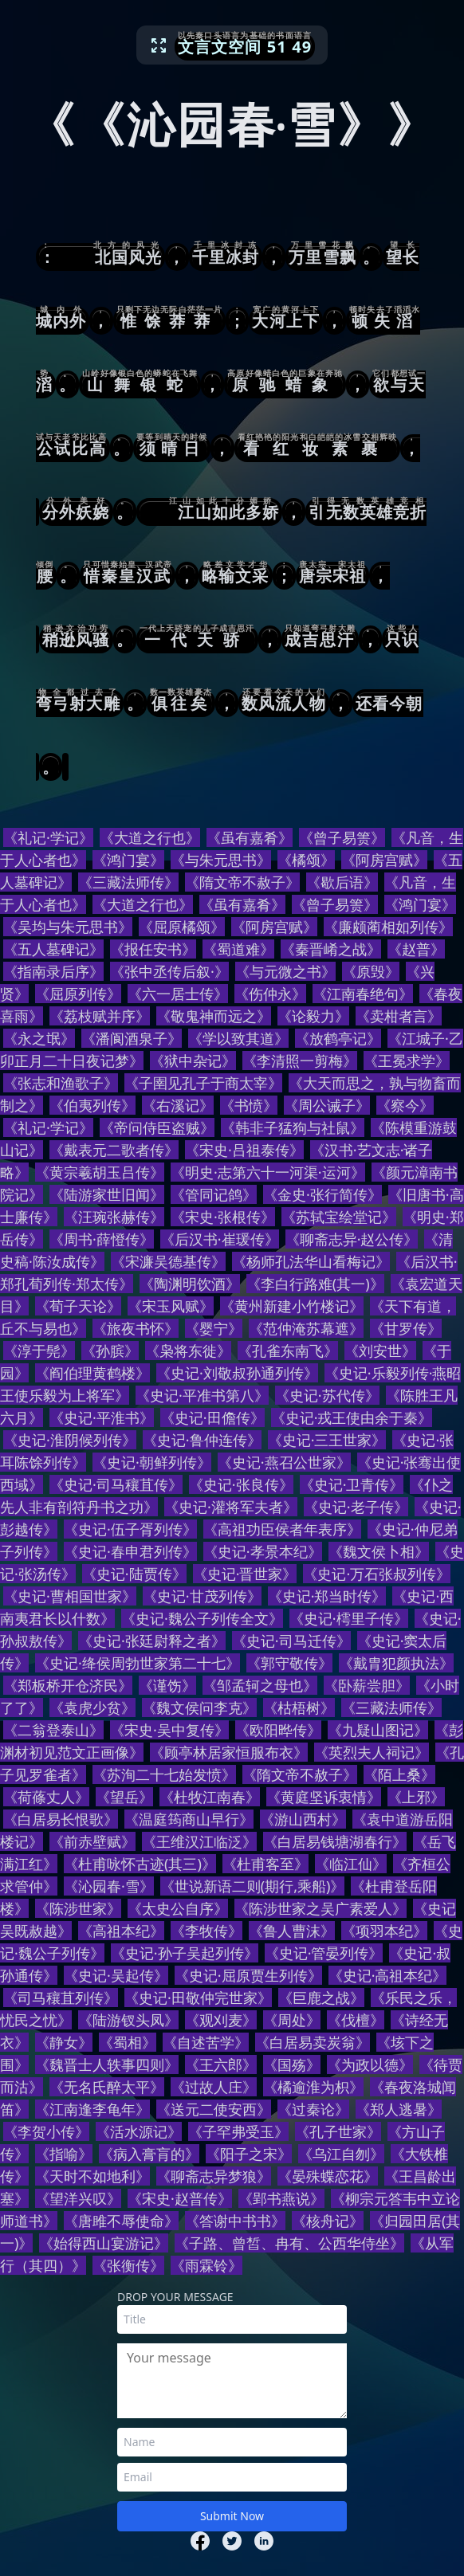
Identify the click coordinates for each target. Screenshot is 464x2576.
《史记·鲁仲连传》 (202, 1439)
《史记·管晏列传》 (324, 1952)
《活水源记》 (139, 2131)
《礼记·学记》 (48, 837)
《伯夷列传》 (92, 1105)
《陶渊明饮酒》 (190, 1283)
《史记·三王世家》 (327, 1439)
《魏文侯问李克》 (199, 1707)
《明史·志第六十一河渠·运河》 (268, 1172)
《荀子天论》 (78, 1305)
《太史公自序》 (178, 1908)
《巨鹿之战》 (321, 1997)
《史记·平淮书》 (101, 1417)
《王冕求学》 (407, 1060)
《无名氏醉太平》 (106, 2086)
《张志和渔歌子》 (60, 1082)
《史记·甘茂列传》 (202, 1596)
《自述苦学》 (206, 2042)
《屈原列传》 (78, 993)
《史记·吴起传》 (116, 1975)
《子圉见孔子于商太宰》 (203, 1082)
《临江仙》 (351, 1863)
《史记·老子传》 (356, 1506)
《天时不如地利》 (92, 2176)
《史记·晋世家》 (245, 1573)
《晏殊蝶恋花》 (327, 2176)
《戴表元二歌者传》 (114, 1149)
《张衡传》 (128, 2265)
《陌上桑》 (399, 1774)
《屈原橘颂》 (182, 926)
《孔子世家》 (338, 2131)
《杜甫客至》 (265, 1863)
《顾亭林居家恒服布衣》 (229, 1752)
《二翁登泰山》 (53, 1729)
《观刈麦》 (221, 2019)
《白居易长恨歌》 (60, 1819)
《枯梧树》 (299, 1707)
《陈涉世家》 (78, 1908)
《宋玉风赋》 (171, 1305)
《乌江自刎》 (341, 2153)
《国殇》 (291, 2064)
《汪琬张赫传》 (114, 1216)
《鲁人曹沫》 (292, 1930)
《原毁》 (370, 971)
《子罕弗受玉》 (238, 2131)
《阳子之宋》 (249, 2153)
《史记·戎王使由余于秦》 (352, 1417)
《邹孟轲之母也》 (260, 1685)
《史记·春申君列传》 (130, 1551)
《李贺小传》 (46, 2131)
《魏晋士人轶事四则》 (107, 2064)
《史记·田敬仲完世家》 (198, 1997)
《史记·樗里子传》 (348, 1618)
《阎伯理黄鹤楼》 (92, 1372)
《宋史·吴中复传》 (169, 1729)
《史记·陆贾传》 (134, 1573)
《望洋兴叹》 (78, 2198)
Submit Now (232, 2515)
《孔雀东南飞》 (288, 1350)
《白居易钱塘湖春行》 (335, 1841)
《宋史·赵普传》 (180, 2198)
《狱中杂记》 (193, 1060)
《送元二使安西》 (213, 2109)
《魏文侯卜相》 (378, 1551)
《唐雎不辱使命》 (121, 2220)
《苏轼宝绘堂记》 (338, 1216)
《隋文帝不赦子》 (242, 882)
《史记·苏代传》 (327, 1395)
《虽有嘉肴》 (249, 837)
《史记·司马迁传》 (291, 1640)
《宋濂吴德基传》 (168, 1261)
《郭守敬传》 (289, 1662)
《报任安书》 (153, 949)
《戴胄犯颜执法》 (396, 1662)
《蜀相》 (127, 2042)
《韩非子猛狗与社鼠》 (292, 1127)
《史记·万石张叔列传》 (376, 1573)
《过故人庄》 (214, 2086)
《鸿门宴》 (128, 859)
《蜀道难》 (238, 949)
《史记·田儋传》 (212, 1417)
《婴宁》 (213, 1328)
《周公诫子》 (327, 1105)
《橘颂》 (306, 859)
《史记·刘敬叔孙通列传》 (237, 1372)
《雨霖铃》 (206, 2265)
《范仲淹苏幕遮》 (306, 1328)
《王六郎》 (221, 2064)
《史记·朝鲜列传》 (151, 1462)
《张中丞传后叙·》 (169, 971)
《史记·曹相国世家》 (69, 1596)
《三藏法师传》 (128, 882)
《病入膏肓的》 (149, 2153)
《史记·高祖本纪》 (387, 1975)
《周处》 (291, 2019)
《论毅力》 (313, 1015)
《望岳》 (124, 1796)
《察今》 (405, 1105)
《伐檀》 (355, 2019)
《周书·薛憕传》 (101, 1239)
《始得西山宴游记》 (103, 2243)
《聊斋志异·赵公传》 (352, 1239)
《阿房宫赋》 (384, 859)
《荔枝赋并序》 (99, 1015)
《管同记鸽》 (214, 1194)
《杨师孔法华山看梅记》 (311, 1261)
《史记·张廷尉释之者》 (152, 1640)
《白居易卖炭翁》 (312, 2042)
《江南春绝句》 (363, 993)
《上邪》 (416, 1796)
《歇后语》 (342, 882)
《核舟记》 (328, 2220)
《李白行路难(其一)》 (315, 1283)
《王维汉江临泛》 (199, 1841)
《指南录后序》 (53, 971)
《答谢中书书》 (235, 2220)
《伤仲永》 (270, 993)
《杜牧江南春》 (209, 1796)
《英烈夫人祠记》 (371, 1752)
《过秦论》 (313, 2109)
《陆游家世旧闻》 (106, 1194)
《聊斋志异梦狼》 (213, 2176)
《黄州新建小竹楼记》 (292, 1305)
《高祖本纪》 (121, 1930)
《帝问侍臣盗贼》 (157, 1127)
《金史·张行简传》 (322, 1194)
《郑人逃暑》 (399, 2109)
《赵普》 (416, 949)
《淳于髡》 (39, 1350)
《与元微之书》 (285, 971)
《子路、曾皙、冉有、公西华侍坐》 (289, 2243)
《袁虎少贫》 (92, 1707)
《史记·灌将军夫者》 (230, 1506)
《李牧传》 (206, 1930)
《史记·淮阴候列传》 (69, 1439)
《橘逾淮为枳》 (313, 2086)
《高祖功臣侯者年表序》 (282, 1529)
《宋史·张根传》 (223, 1216)
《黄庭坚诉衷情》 (323, 1796)
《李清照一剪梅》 (299, 1060)
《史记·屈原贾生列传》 (248, 1975)
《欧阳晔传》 (278, 1729)
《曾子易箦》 (342, 837)
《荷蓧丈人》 (46, 1796)
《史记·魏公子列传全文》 (202, 1618)
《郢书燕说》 (281, 2198)
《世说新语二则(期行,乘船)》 (252, 1886)
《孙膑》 (110, 1350)
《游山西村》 (303, 1819)
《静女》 (63, 2042)
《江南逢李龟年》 (92, 2109)
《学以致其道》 (238, 1038)
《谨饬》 (167, 1685)
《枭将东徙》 (188, 1350)
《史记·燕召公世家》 (284, 1462)
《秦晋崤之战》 (331, 949)
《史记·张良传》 (241, 1484)
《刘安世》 (380, 1350)
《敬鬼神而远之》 (213, 1015)
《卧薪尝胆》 (367, 1685)
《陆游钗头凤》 (128, 2019)
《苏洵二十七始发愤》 (164, 1774)
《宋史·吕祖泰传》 (244, 1149)
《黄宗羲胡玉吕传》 (99, 1172)
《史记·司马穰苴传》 (116, 1484)
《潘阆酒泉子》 (131, 1038)
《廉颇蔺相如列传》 (388, 926)
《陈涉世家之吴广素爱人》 (320, 1908)
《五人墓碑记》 (53, 949)
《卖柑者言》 (399, 1015)
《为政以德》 (370, 2064)
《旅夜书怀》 (135, 1328)
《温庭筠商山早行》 (189, 1819)
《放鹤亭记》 (338, 1038)
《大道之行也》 (150, 837)
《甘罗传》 (406, 1328)
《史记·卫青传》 (352, 1484)
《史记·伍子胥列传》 (130, 1529)
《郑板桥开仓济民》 (67, 1685)
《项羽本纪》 (384, 1930)
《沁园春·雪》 (109, 1886)
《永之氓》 (39, 1038)
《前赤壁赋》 (92, 1841)
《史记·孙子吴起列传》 (184, 1952)
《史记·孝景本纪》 (262, 1551)
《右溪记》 (178, 1105)
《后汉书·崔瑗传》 (219, 1239)
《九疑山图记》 (378, 1729)
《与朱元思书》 (221, 859)
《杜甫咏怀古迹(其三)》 (140, 1863)
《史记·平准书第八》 (202, 1395)
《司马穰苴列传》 (60, 1997)
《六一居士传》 (178, 993)
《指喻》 (63, 2153)
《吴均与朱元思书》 (67, 926)
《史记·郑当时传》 (327, 1596)
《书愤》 (248, 1105)
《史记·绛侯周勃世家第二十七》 (137, 1662)
